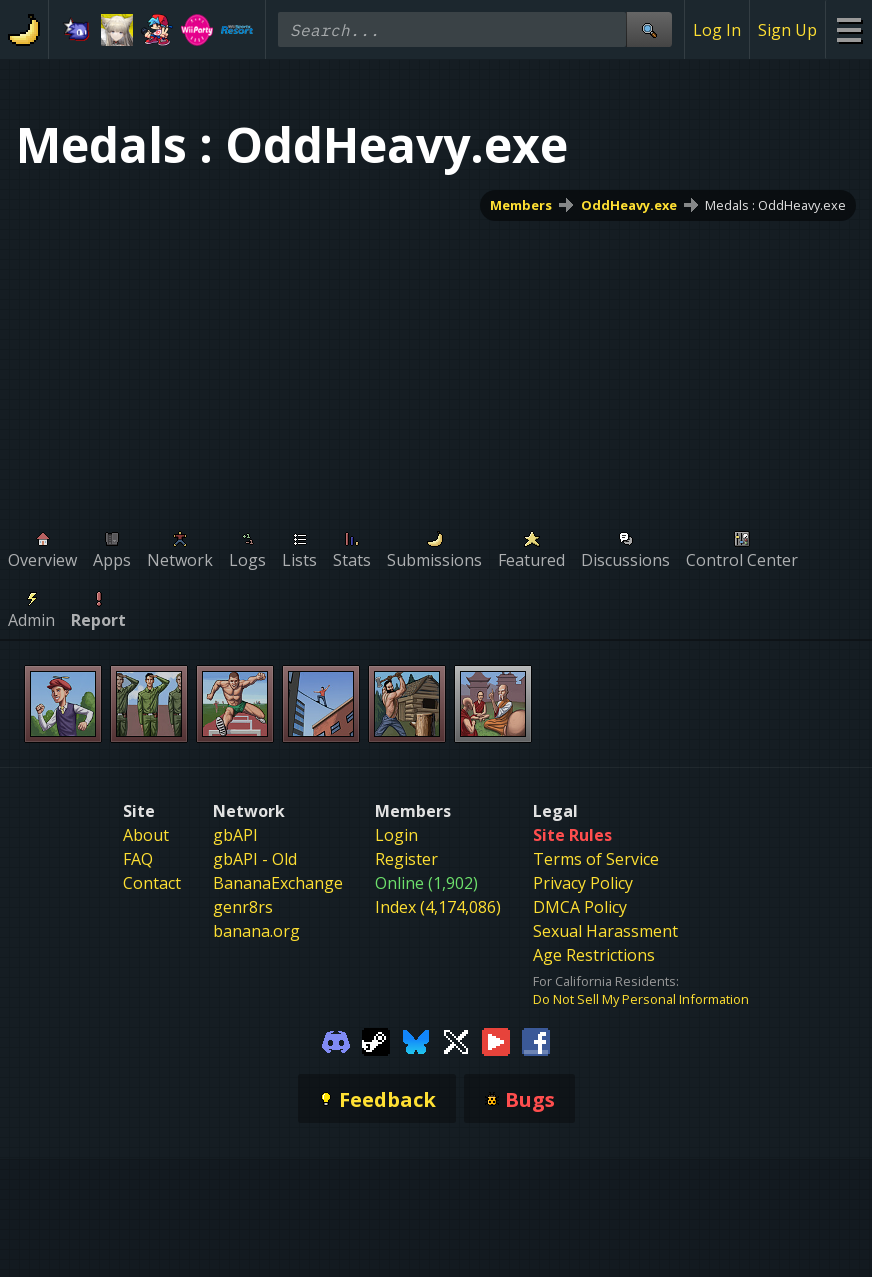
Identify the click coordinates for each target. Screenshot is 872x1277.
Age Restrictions (594, 955)
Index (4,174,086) (438, 907)
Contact (152, 883)
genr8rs (243, 907)
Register (406, 859)
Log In (717, 30)
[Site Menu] (848, 29)
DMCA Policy (580, 907)
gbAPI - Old (255, 859)
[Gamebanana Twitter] (456, 1040)
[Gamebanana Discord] (336, 1040)
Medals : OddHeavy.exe (775, 205)
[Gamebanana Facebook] (536, 1040)
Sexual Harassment (605, 931)
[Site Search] (649, 29)
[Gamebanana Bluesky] (416, 1040)
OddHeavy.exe (629, 205)
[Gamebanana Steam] (376, 1040)
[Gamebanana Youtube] (496, 1040)
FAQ (138, 859)
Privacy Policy (583, 883)
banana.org (256, 931)
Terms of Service (596, 859)
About (146, 835)
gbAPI (235, 835)
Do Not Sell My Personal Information (641, 999)
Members (521, 205)
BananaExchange (278, 883)
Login (396, 835)
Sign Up (787, 30)
